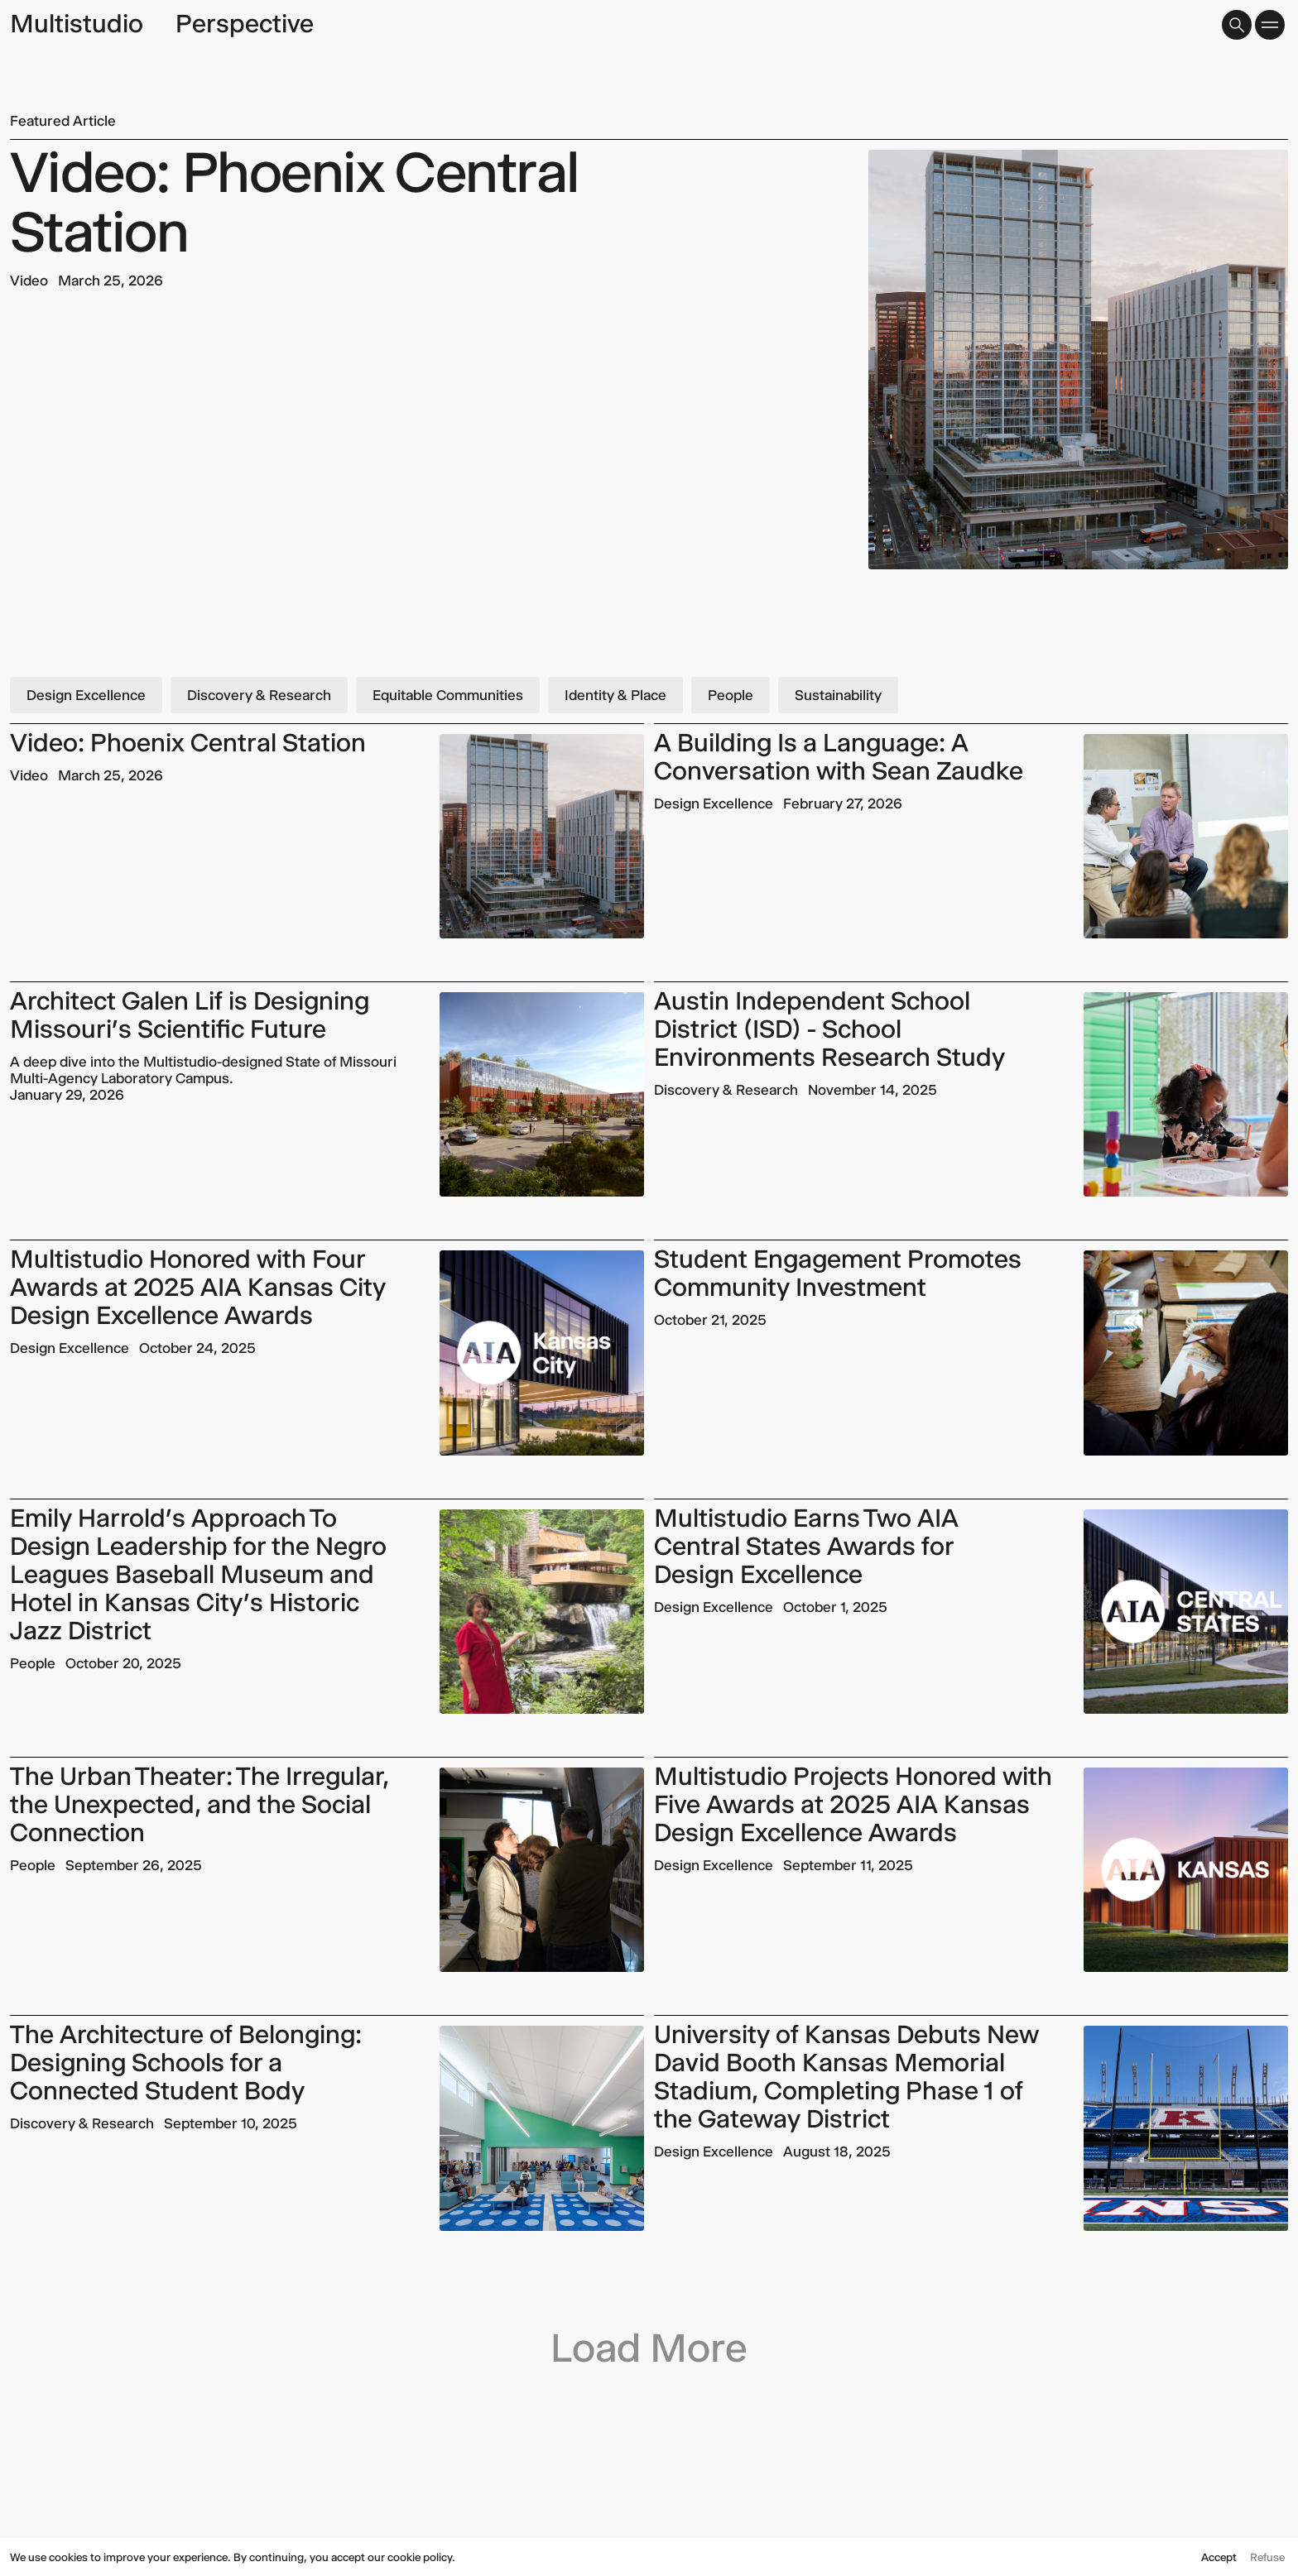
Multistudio (76, 23)
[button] (1237, 25)
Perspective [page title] (244, 24)
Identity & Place (615, 695)
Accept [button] (1219, 2557)
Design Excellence (86, 695)
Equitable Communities (448, 695)
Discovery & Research (259, 695)
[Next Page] (649, 2325)
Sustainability (838, 695)
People (730, 695)
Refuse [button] (1267, 2557)
